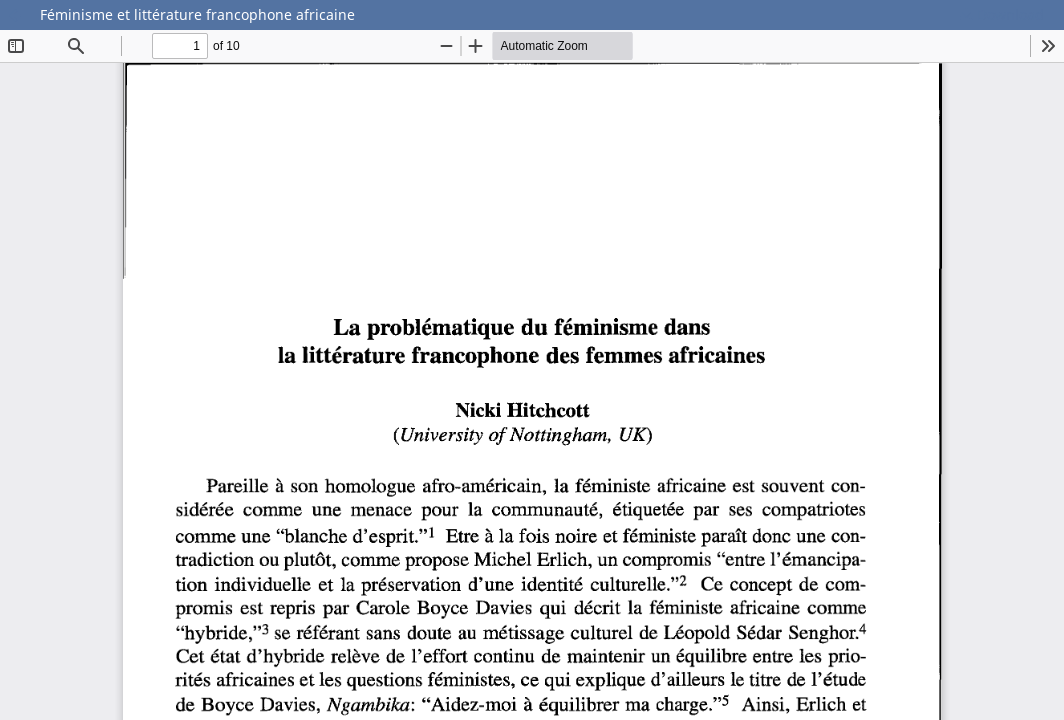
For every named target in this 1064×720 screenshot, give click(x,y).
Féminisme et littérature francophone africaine (197, 14)
